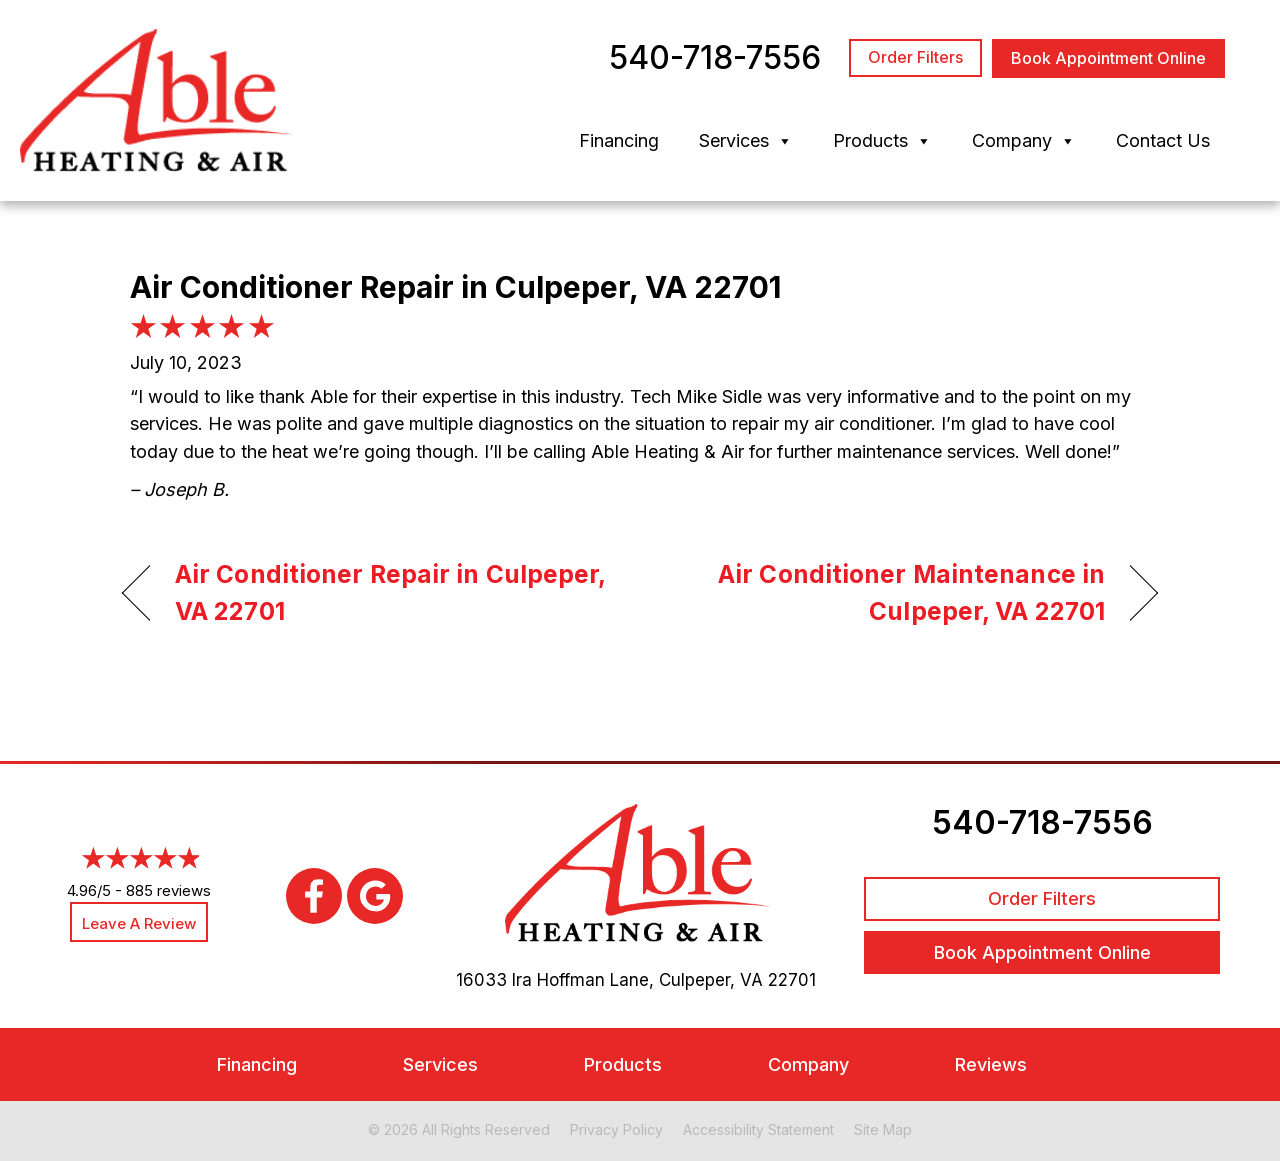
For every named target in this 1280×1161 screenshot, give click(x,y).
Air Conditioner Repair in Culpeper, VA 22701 (390, 593)
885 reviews (168, 890)
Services (746, 141)
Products (882, 141)
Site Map (883, 1129)
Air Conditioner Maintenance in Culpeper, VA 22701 (888, 593)
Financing (619, 140)
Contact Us (1163, 140)
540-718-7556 (1042, 822)
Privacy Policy (616, 1129)
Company (1024, 141)
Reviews (991, 1064)
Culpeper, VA (711, 980)
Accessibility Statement (758, 1129)
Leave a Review (139, 923)
